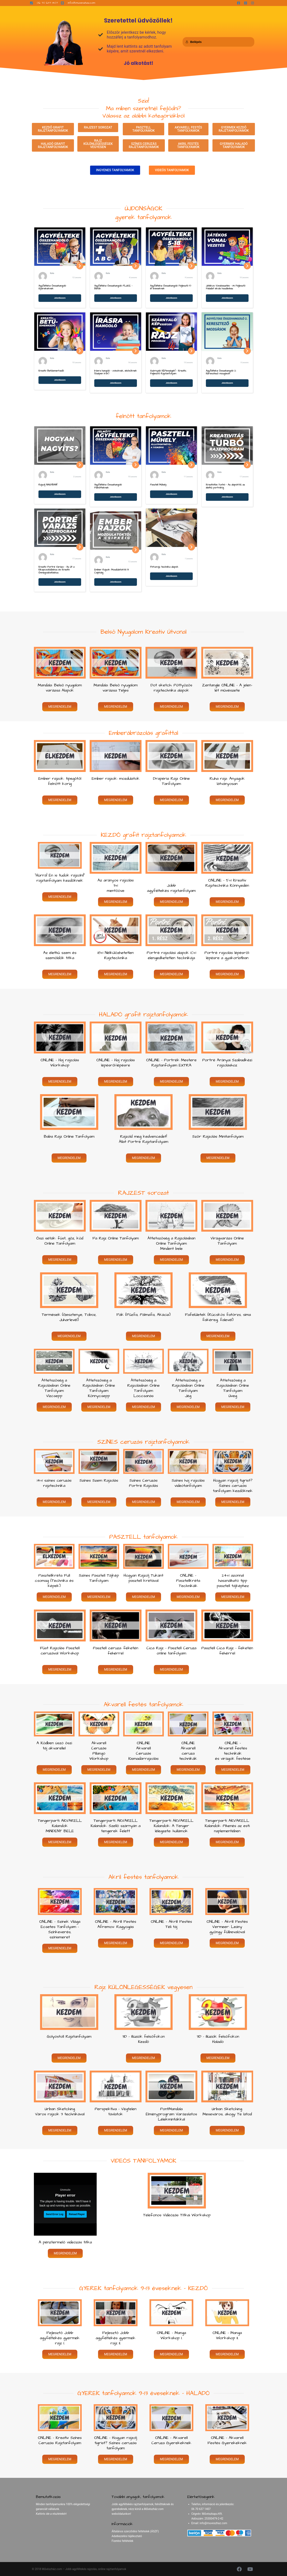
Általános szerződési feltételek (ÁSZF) (135, 2531)
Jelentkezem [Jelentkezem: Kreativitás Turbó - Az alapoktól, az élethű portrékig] (227, 497)
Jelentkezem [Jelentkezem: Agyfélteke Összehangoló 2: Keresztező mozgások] (227, 383)
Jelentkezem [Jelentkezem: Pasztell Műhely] (171, 494)
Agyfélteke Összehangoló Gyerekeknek (52, 287)
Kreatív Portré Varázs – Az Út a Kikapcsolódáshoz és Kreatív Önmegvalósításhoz (56, 569)
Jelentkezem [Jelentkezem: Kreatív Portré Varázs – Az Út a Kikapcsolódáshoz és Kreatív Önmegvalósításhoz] (60, 582)
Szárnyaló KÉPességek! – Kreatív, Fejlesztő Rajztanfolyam (168, 372)
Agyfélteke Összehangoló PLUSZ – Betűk (113, 287)
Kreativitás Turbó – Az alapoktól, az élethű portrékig (225, 486)
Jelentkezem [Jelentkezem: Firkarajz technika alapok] (171, 576)
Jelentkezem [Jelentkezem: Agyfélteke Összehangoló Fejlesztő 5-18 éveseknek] (171, 298)
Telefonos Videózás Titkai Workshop (176, 2215)
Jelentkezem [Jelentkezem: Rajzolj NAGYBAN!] (60, 494)
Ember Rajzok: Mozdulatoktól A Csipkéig (111, 571)
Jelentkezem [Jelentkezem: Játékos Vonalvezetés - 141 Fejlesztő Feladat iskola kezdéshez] (227, 298)
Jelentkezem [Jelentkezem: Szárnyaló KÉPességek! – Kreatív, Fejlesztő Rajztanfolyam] (171, 383)
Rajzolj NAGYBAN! (47, 484)
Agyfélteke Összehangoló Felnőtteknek (108, 486)
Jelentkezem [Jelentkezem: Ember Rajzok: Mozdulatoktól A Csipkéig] (115, 582)
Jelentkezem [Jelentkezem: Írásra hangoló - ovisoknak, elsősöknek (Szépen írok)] (115, 383)
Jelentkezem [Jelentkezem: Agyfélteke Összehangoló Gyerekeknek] (60, 298)
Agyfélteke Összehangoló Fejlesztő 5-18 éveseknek (171, 287)
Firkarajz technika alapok (164, 567)
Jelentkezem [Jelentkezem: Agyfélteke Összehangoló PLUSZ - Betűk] (115, 298)
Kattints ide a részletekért (51, 2513)
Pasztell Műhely (158, 484)
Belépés (194, 41)
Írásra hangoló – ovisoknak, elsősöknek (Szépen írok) (115, 372)
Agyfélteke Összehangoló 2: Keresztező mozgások (221, 372)
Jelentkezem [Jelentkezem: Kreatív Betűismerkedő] (60, 380)
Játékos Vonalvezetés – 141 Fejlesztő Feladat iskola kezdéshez (225, 287)
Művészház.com (154, 2509)
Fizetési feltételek (122, 2540)
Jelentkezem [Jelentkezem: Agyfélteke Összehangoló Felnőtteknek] (115, 497)
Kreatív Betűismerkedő (51, 371)
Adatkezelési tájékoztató (127, 2536)
